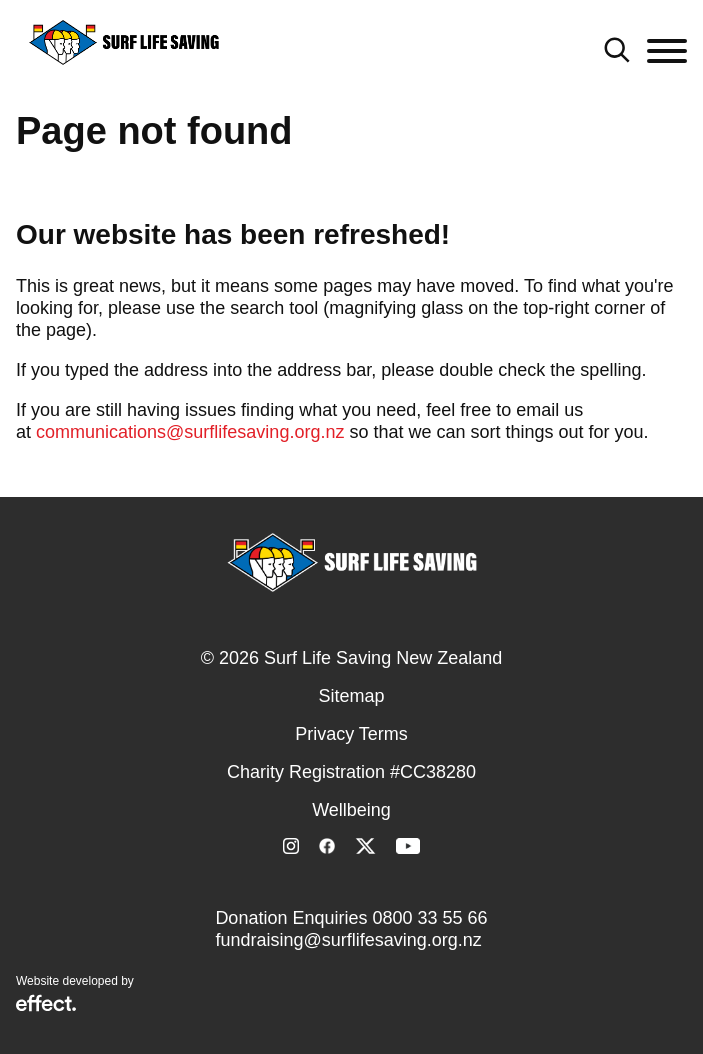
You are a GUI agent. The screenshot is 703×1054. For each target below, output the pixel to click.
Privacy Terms (351, 734)
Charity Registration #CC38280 (351, 772)
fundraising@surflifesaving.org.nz (348, 940)
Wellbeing (351, 810)
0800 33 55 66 (429, 918)
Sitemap (351, 696)
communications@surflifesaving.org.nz (190, 432)
